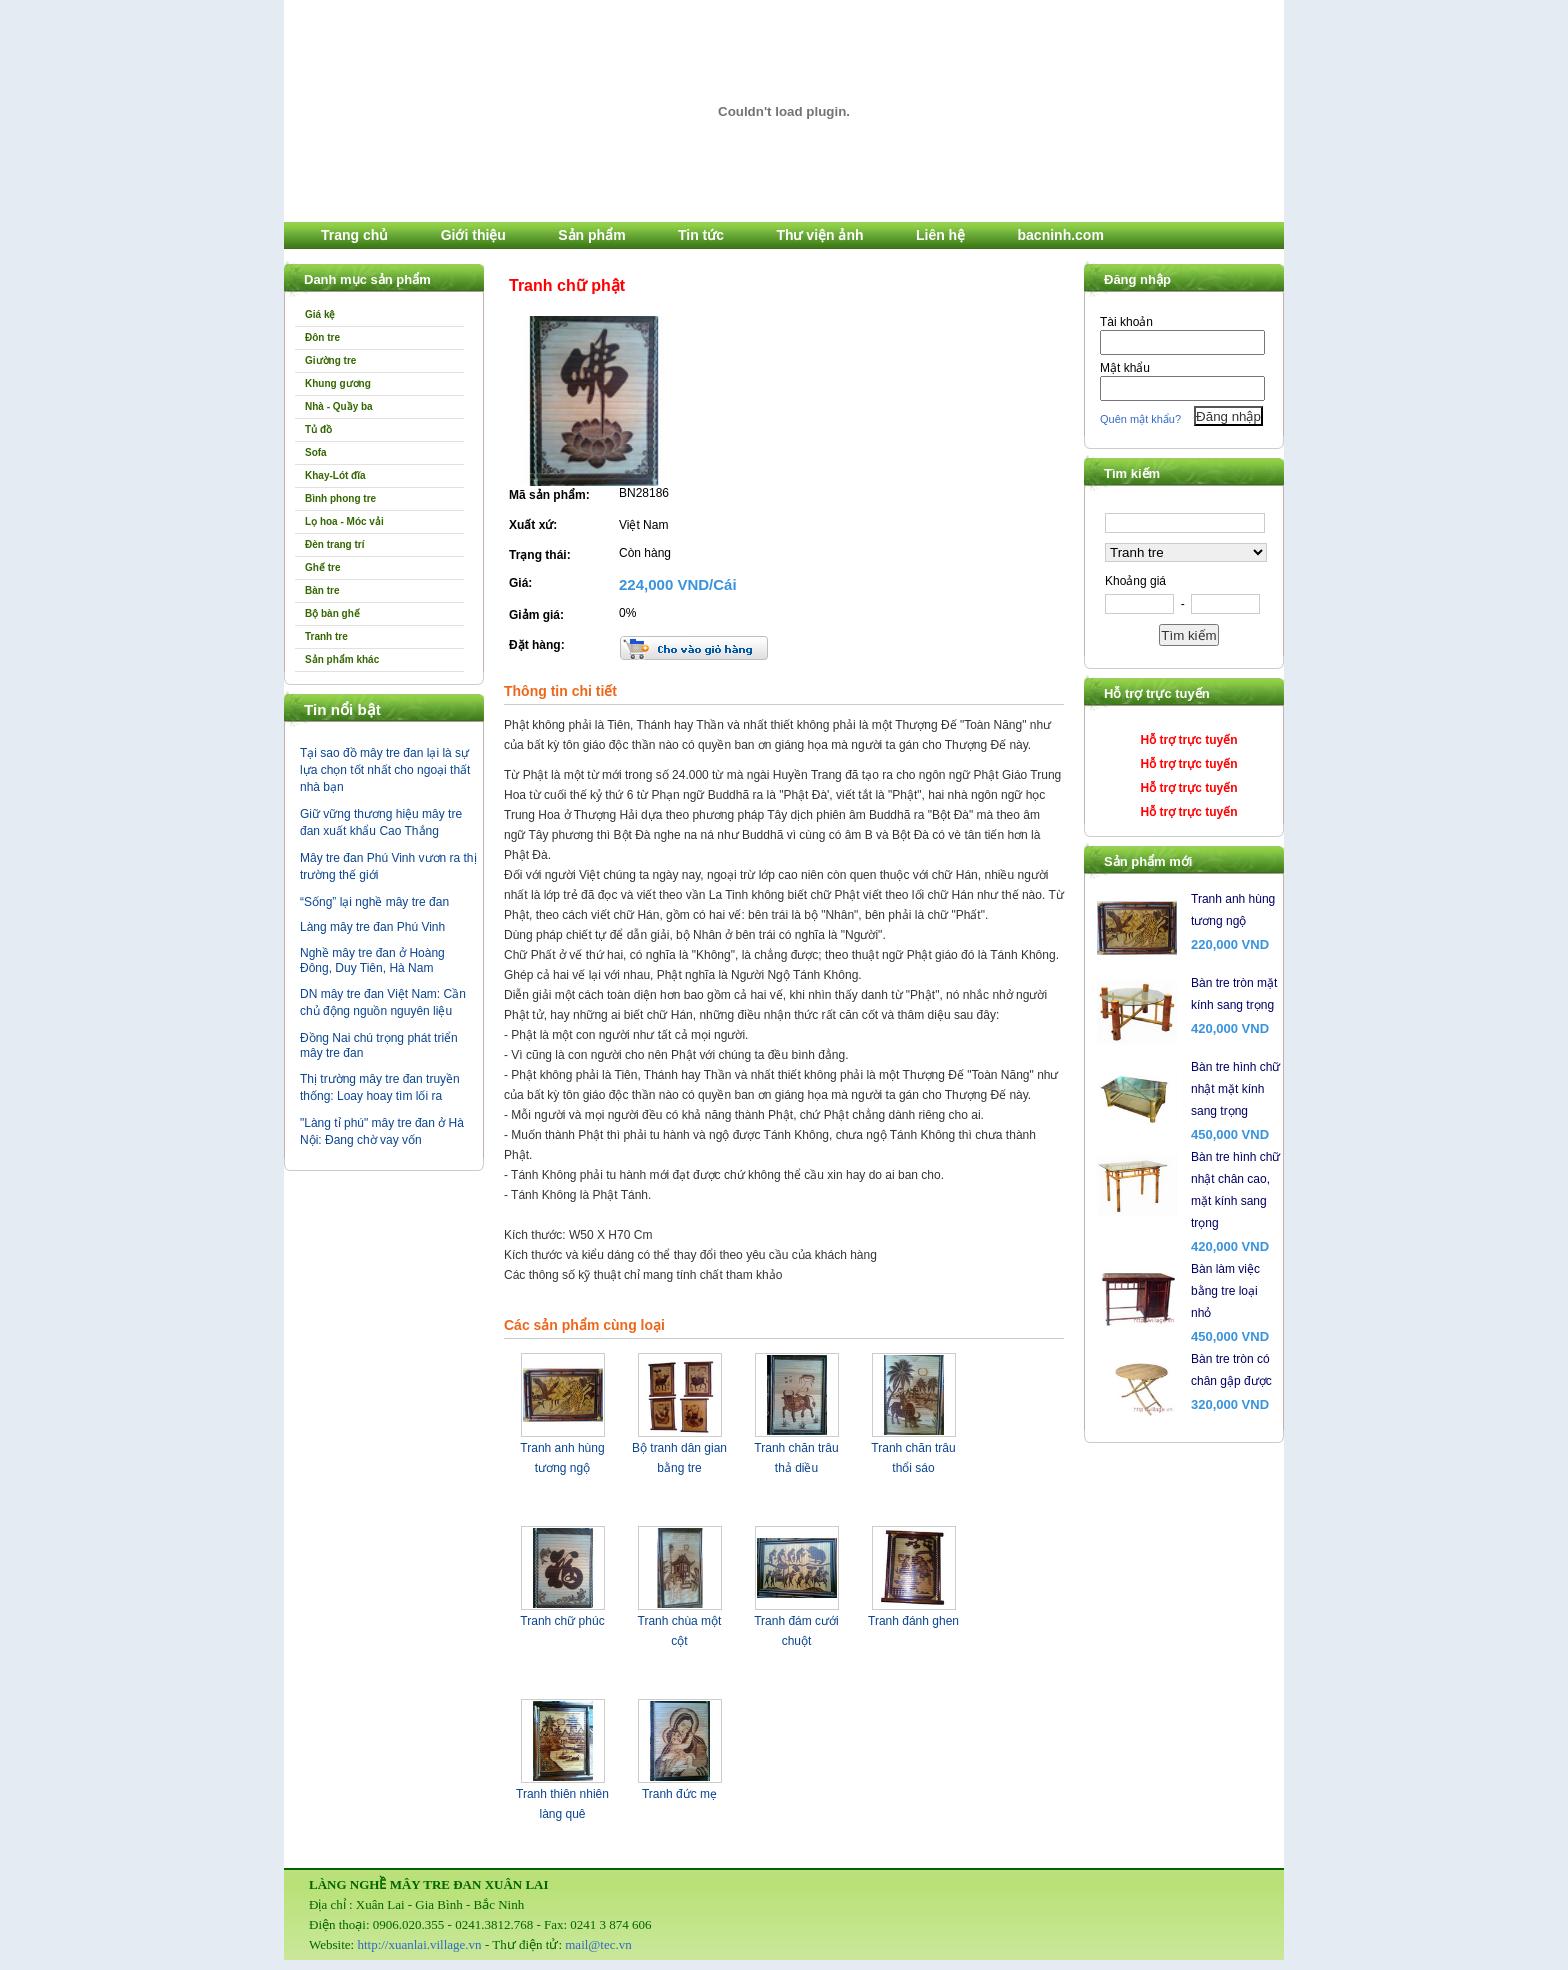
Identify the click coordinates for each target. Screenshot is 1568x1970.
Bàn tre (322, 590)
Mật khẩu (1125, 368)
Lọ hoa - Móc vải (344, 521)
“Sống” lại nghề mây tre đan (374, 902)
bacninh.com (1061, 235)
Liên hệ (940, 235)
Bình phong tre (340, 498)
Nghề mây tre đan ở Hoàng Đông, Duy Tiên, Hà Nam (372, 960)
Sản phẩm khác (342, 659)
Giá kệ (320, 314)
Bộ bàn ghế (332, 613)
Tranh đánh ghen (913, 1621)
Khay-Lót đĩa (335, 475)
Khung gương (338, 383)
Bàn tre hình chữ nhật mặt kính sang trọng (1235, 1089)
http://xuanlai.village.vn (419, 1944)
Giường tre (330, 360)
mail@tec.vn (598, 1944)
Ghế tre (322, 567)
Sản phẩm (591, 235)
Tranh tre (326, 636)
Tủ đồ (318, 429)
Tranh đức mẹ (679, 1794)
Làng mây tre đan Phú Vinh (372, 927)
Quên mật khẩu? (1140, 419)
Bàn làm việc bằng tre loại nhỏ (1225, 1291)
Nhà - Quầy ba (339, 406)
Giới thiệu (473, 235)
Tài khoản (1126, 322)
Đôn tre (322, 337)
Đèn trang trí (334, 544)
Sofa (316, 452)
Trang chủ (354, 235)
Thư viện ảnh (819, 235)
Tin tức (701, 235)
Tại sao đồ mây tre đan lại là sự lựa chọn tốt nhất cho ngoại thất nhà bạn (385, 770)
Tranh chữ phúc (562, 1621)
